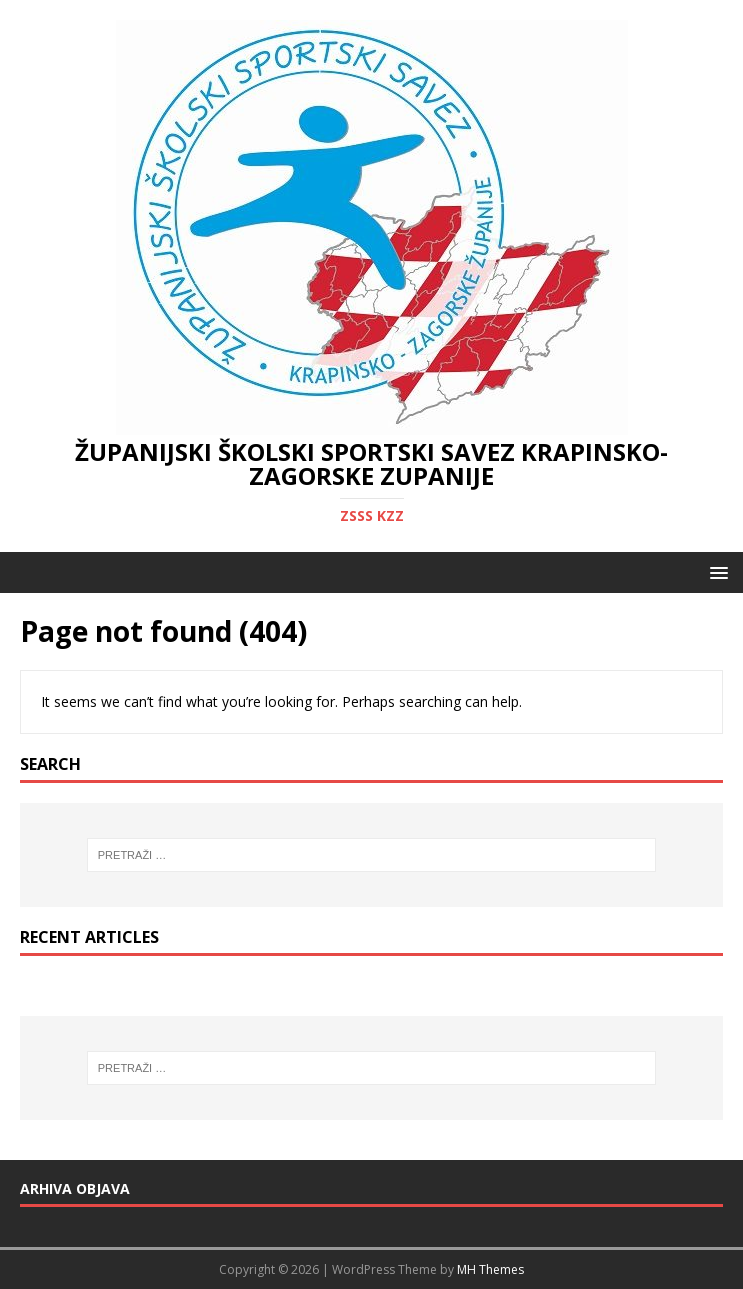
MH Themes (490, 1269)
